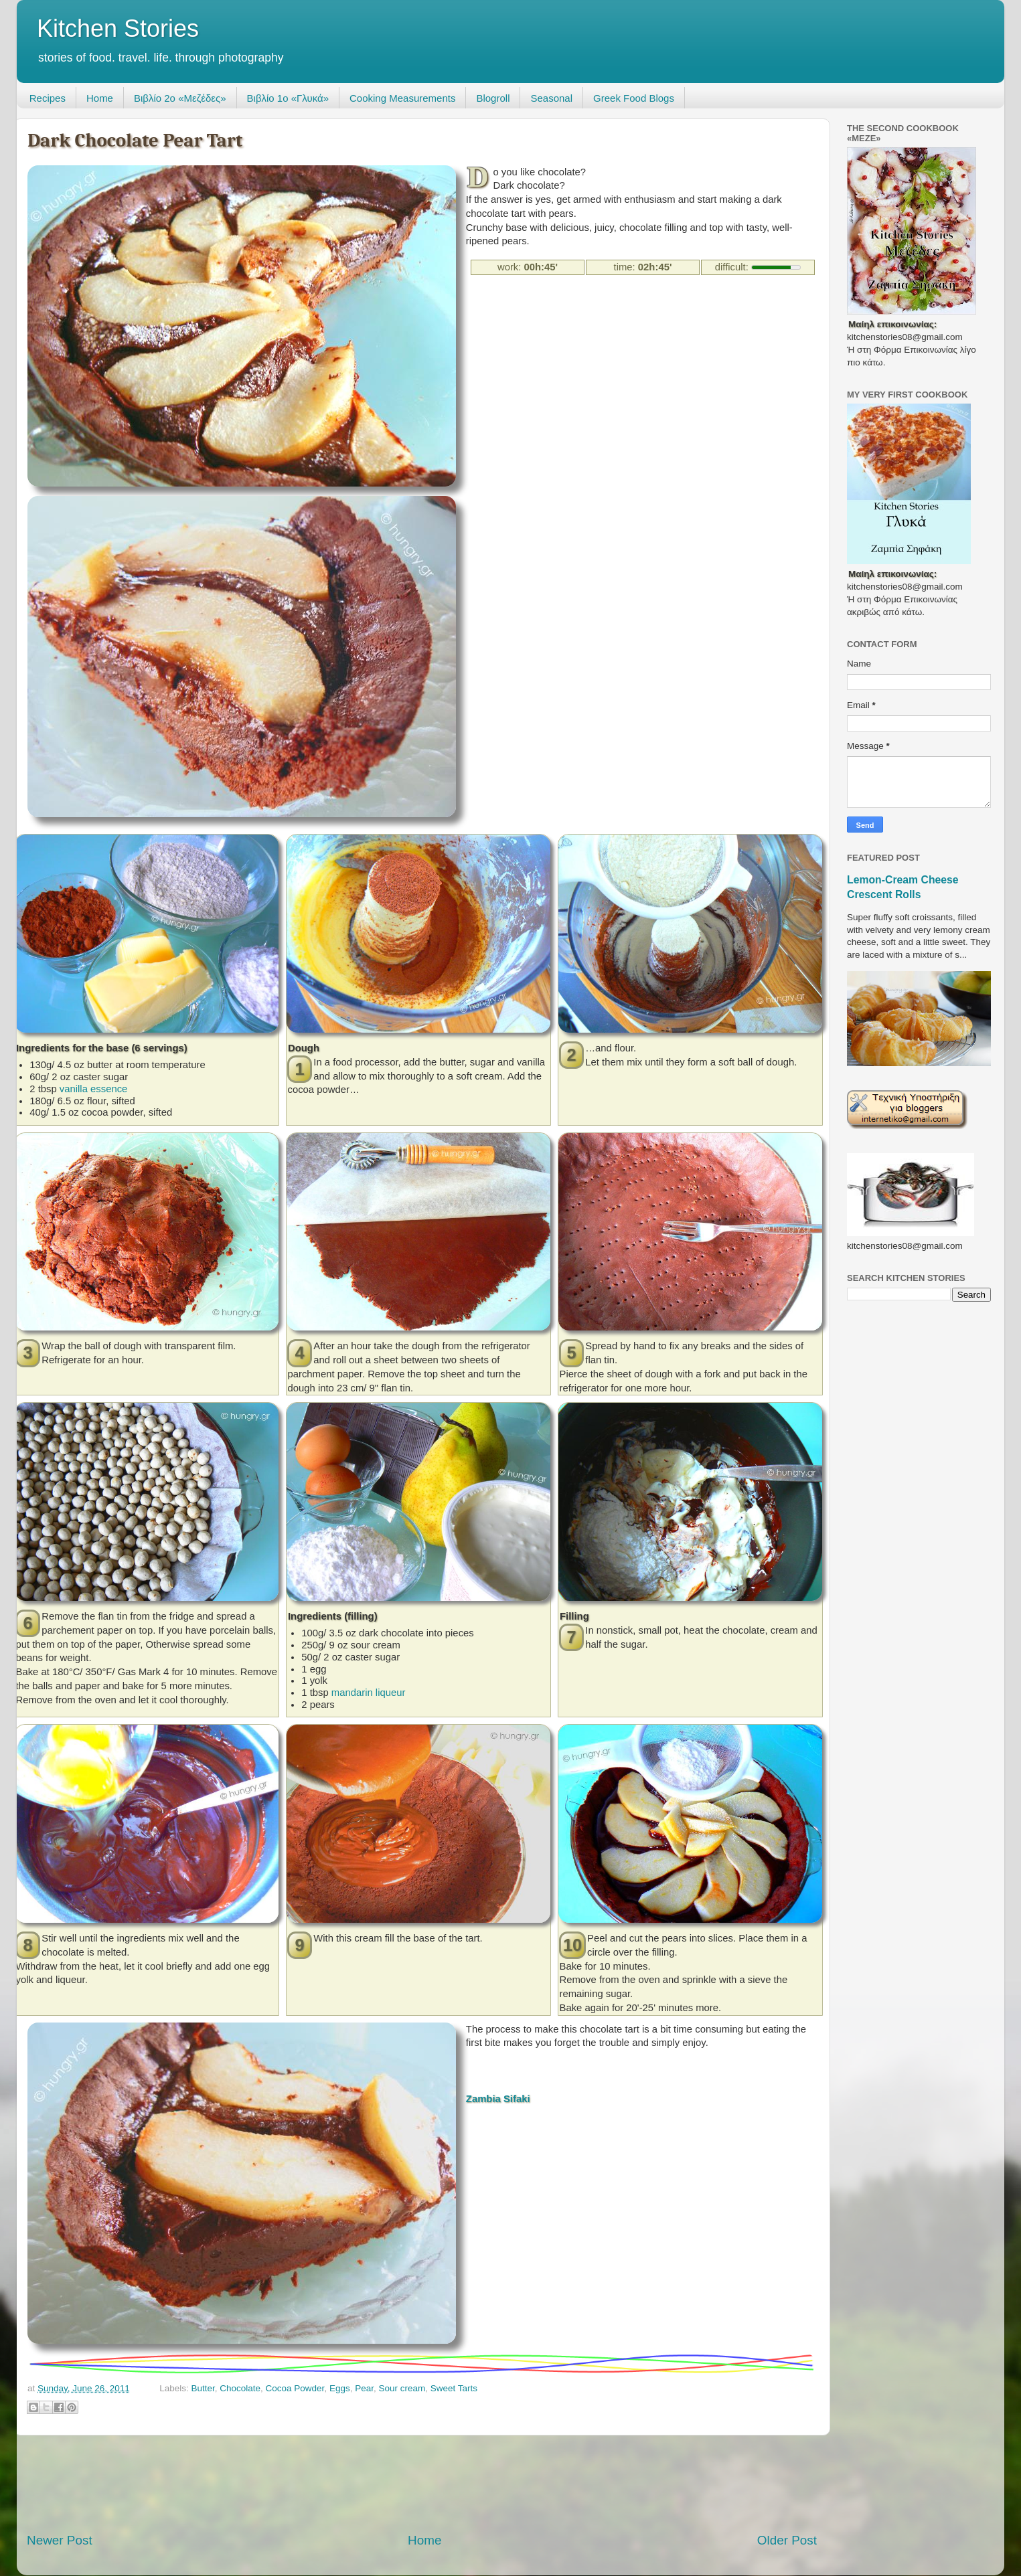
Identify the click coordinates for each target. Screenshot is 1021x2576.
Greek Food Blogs (633, 98)
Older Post (787, 2540)
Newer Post (59, 2540)
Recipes (47, 98)
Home (99, 98)
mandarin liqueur (368, 1692)
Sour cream (401, 2388)
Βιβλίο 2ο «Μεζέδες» (180, 98)
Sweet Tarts (453, 2388)
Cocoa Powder (295, 2388)
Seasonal (551, 98)
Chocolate (240, 2388)
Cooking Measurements (402, 98)
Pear (364, 2388)
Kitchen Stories (118, 28)
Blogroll (492, 98)
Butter (202, 2388)
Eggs (339, 2388)
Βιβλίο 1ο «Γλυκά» (288, 98)
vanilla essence (94, 1089)
